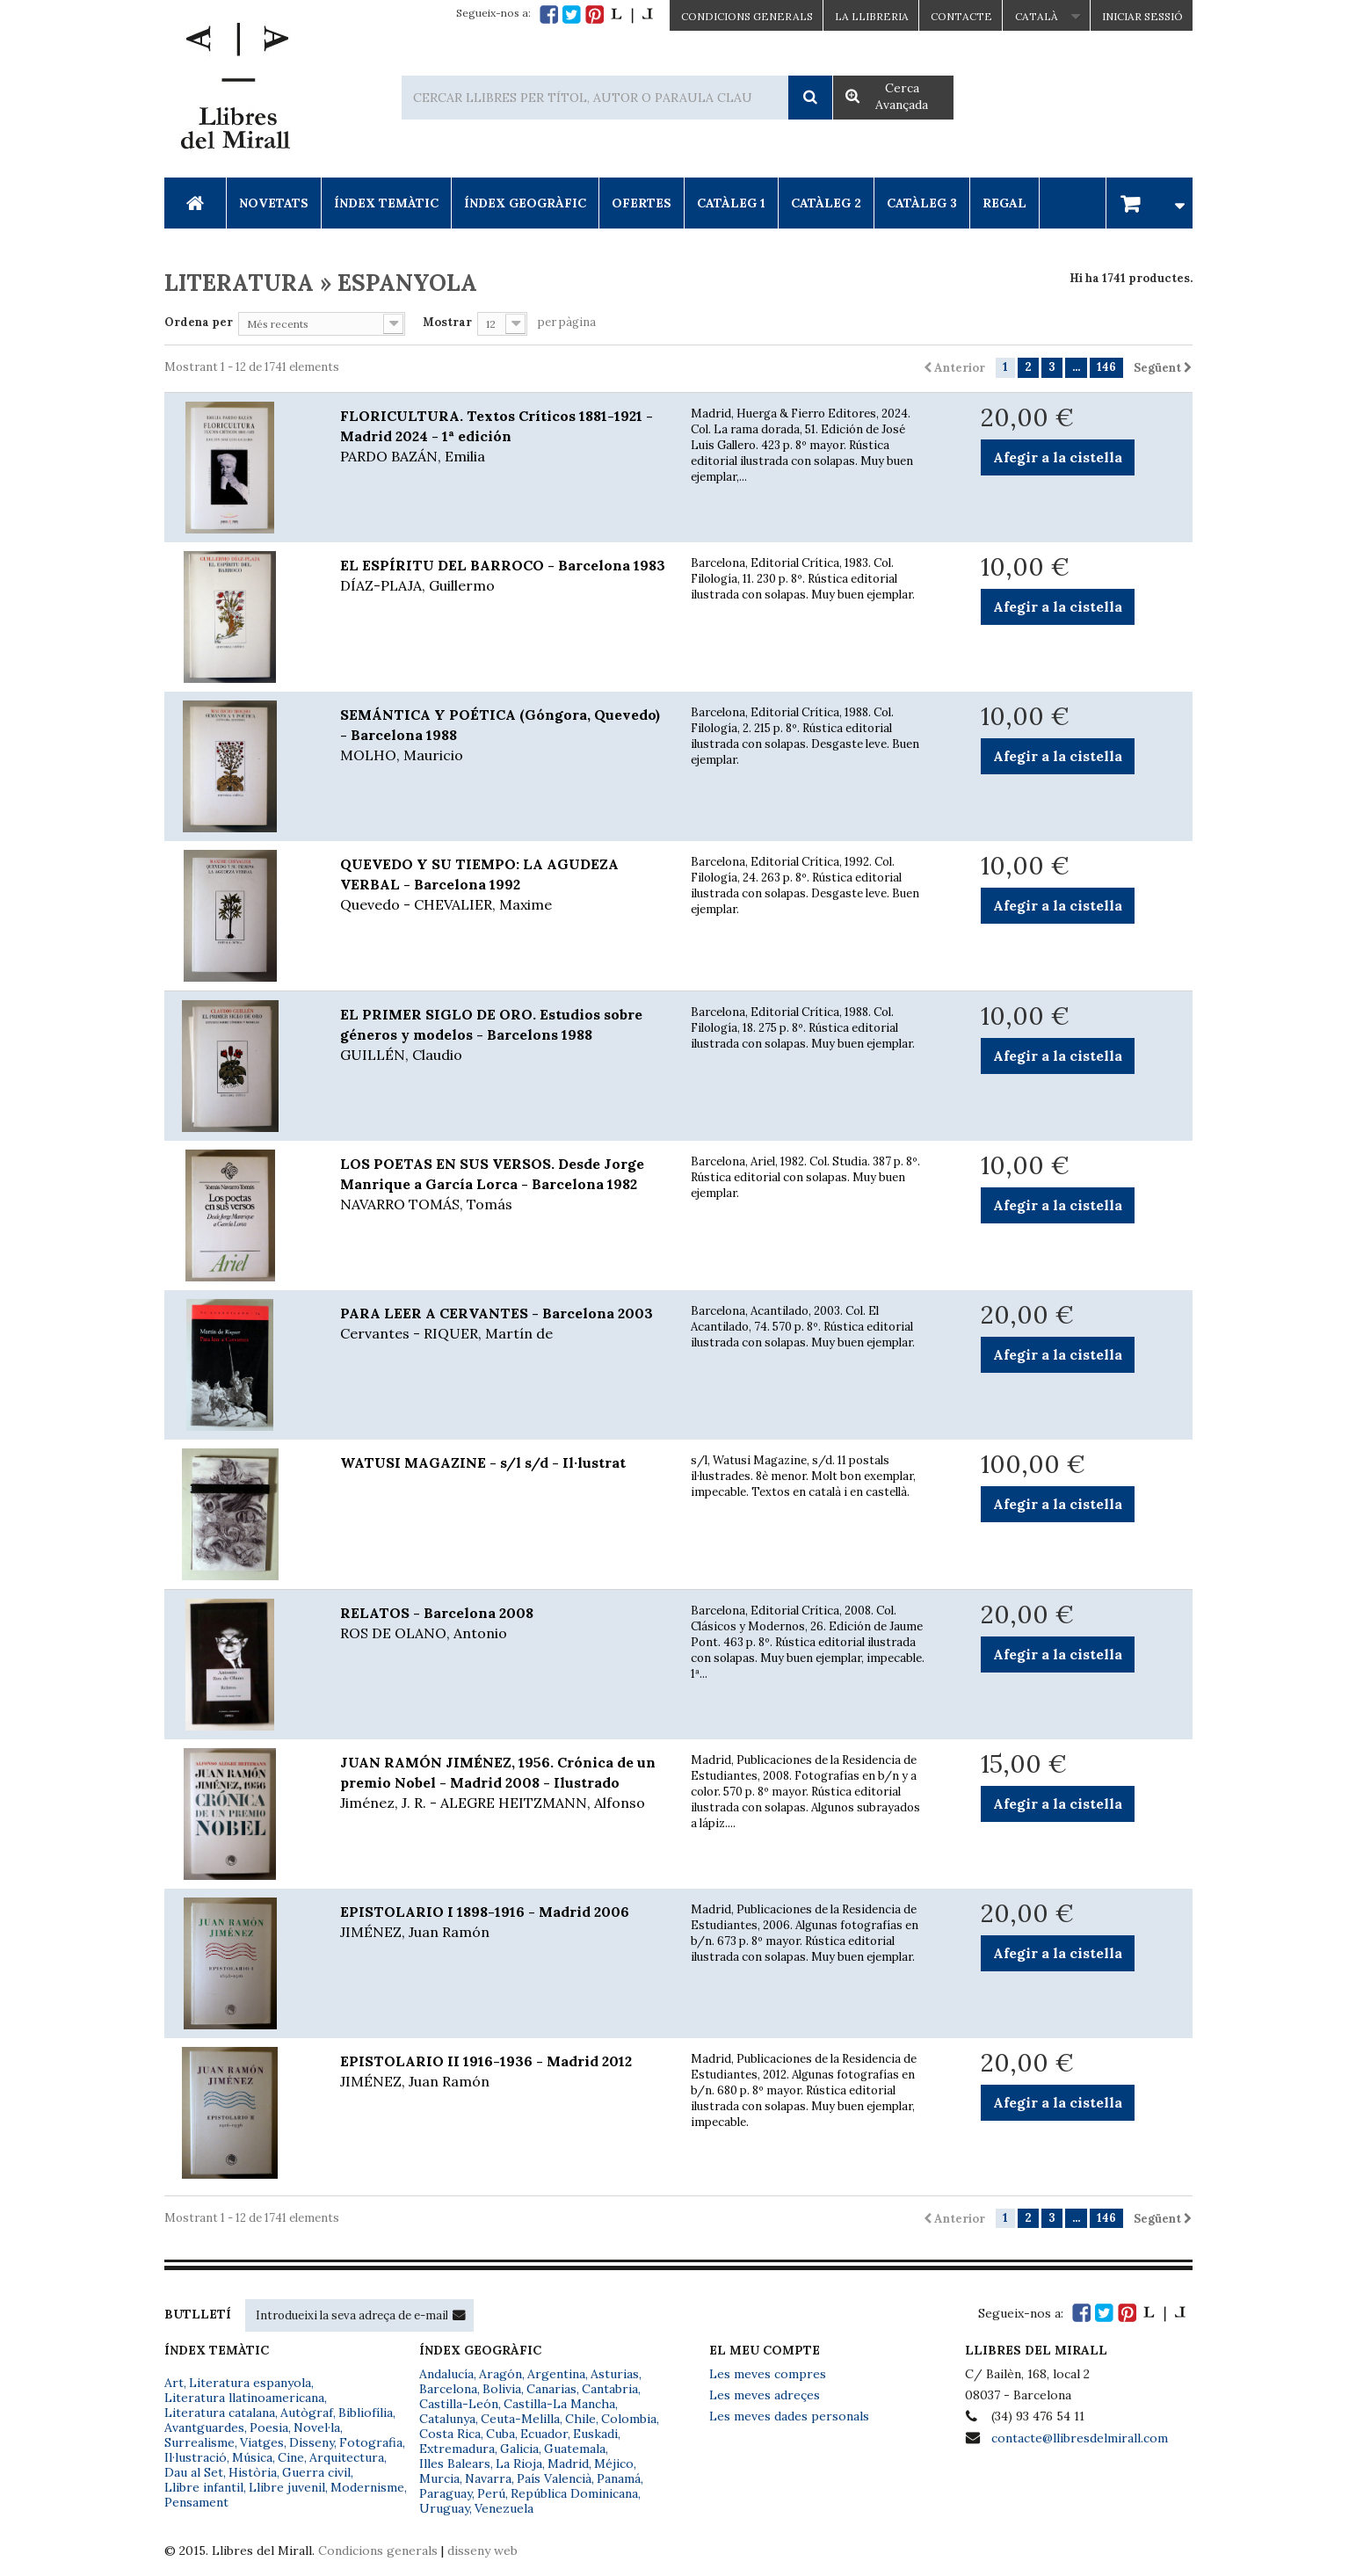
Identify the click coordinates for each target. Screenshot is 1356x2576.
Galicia (519, 2448)
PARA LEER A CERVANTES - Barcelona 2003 (502, 1324)
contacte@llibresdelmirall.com (1079, 2438)
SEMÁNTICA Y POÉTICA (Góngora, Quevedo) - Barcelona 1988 (502, 736)
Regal (1004, 203)
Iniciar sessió (1142, 16)
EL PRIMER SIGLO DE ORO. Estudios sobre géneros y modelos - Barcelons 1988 (502, 1035)
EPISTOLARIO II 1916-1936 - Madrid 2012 (502, 2072)
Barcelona (448, 2389)
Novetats (273, 203)
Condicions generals (378, 2550)
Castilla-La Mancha (559, 2404)
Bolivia (501, 2389)
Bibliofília (365, 2412)
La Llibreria (872, 16)
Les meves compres (767, 2374)
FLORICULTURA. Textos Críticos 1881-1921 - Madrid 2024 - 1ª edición (502, 437)
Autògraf (306, 2412)
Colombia (628, 2419)
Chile (580, 2419)
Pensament (196, 2502)
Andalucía (446, 2374)
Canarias (551, 2389)
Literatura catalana (219, 2412)
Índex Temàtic (386, 203)
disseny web (482, 2550)
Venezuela (504, 2508)
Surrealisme (199, 2442)
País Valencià (554, 2478)
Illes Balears (454, 2463)
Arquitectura (346, 2457)
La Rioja (519, 2463)
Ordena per (198, 322)
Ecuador (544, 2434)
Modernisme (367, 2487)
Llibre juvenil (287, 2487)
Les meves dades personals (789, 2416)
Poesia (269, 2427)
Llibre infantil (203, 2487)
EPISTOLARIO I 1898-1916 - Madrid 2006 (502, 1922)
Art (174, 2383)
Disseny (311, 2442)
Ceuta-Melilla (520, 2419)
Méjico (614, 2463)
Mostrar (447, 322)
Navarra (488, 2478)
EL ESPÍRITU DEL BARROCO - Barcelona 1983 (502, 576)
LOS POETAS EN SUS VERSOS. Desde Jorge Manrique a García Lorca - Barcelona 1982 (502, 1185)
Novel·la (317, 2427)
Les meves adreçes (764, 2395)
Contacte (961, 16)
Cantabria (610, 2389)
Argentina (556, 2374)
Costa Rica (450, 2434)
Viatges (262, 2442)
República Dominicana (574, 2493)
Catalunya (447, 2419)
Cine (291, 2457)
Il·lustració (195, 2457)
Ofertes (641, 203)
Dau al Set (193, 2472)
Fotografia (370, 2442)
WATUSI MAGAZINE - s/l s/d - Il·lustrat (483, 1462)
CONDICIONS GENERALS (747, 16)
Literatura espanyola (250, 2383)
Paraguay (445, 2493)
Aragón (500, 2374)
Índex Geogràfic (525, 203)
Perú (491, 2493)
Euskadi (595, 2434)
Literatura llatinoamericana (244, 2397)
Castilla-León (458, 2404)
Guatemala (574, 2448)
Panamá (619, 2478)
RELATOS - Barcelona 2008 (502, 1624)
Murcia (439, 2478)
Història (252, 2472)
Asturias (615, 2374)
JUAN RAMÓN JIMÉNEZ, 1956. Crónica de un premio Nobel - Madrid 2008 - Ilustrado (502, 1783)
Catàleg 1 (731, 203)
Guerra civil (316, 2472)
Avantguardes (204, 2427)
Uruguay (444, 2508)
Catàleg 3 (922, 203)
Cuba (500, 2434)
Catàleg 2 (826, 203)
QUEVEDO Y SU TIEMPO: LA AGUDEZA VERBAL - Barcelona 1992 (502, 885)
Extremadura (457, 2448)
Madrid (568, 2463)
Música (252, 2457)
